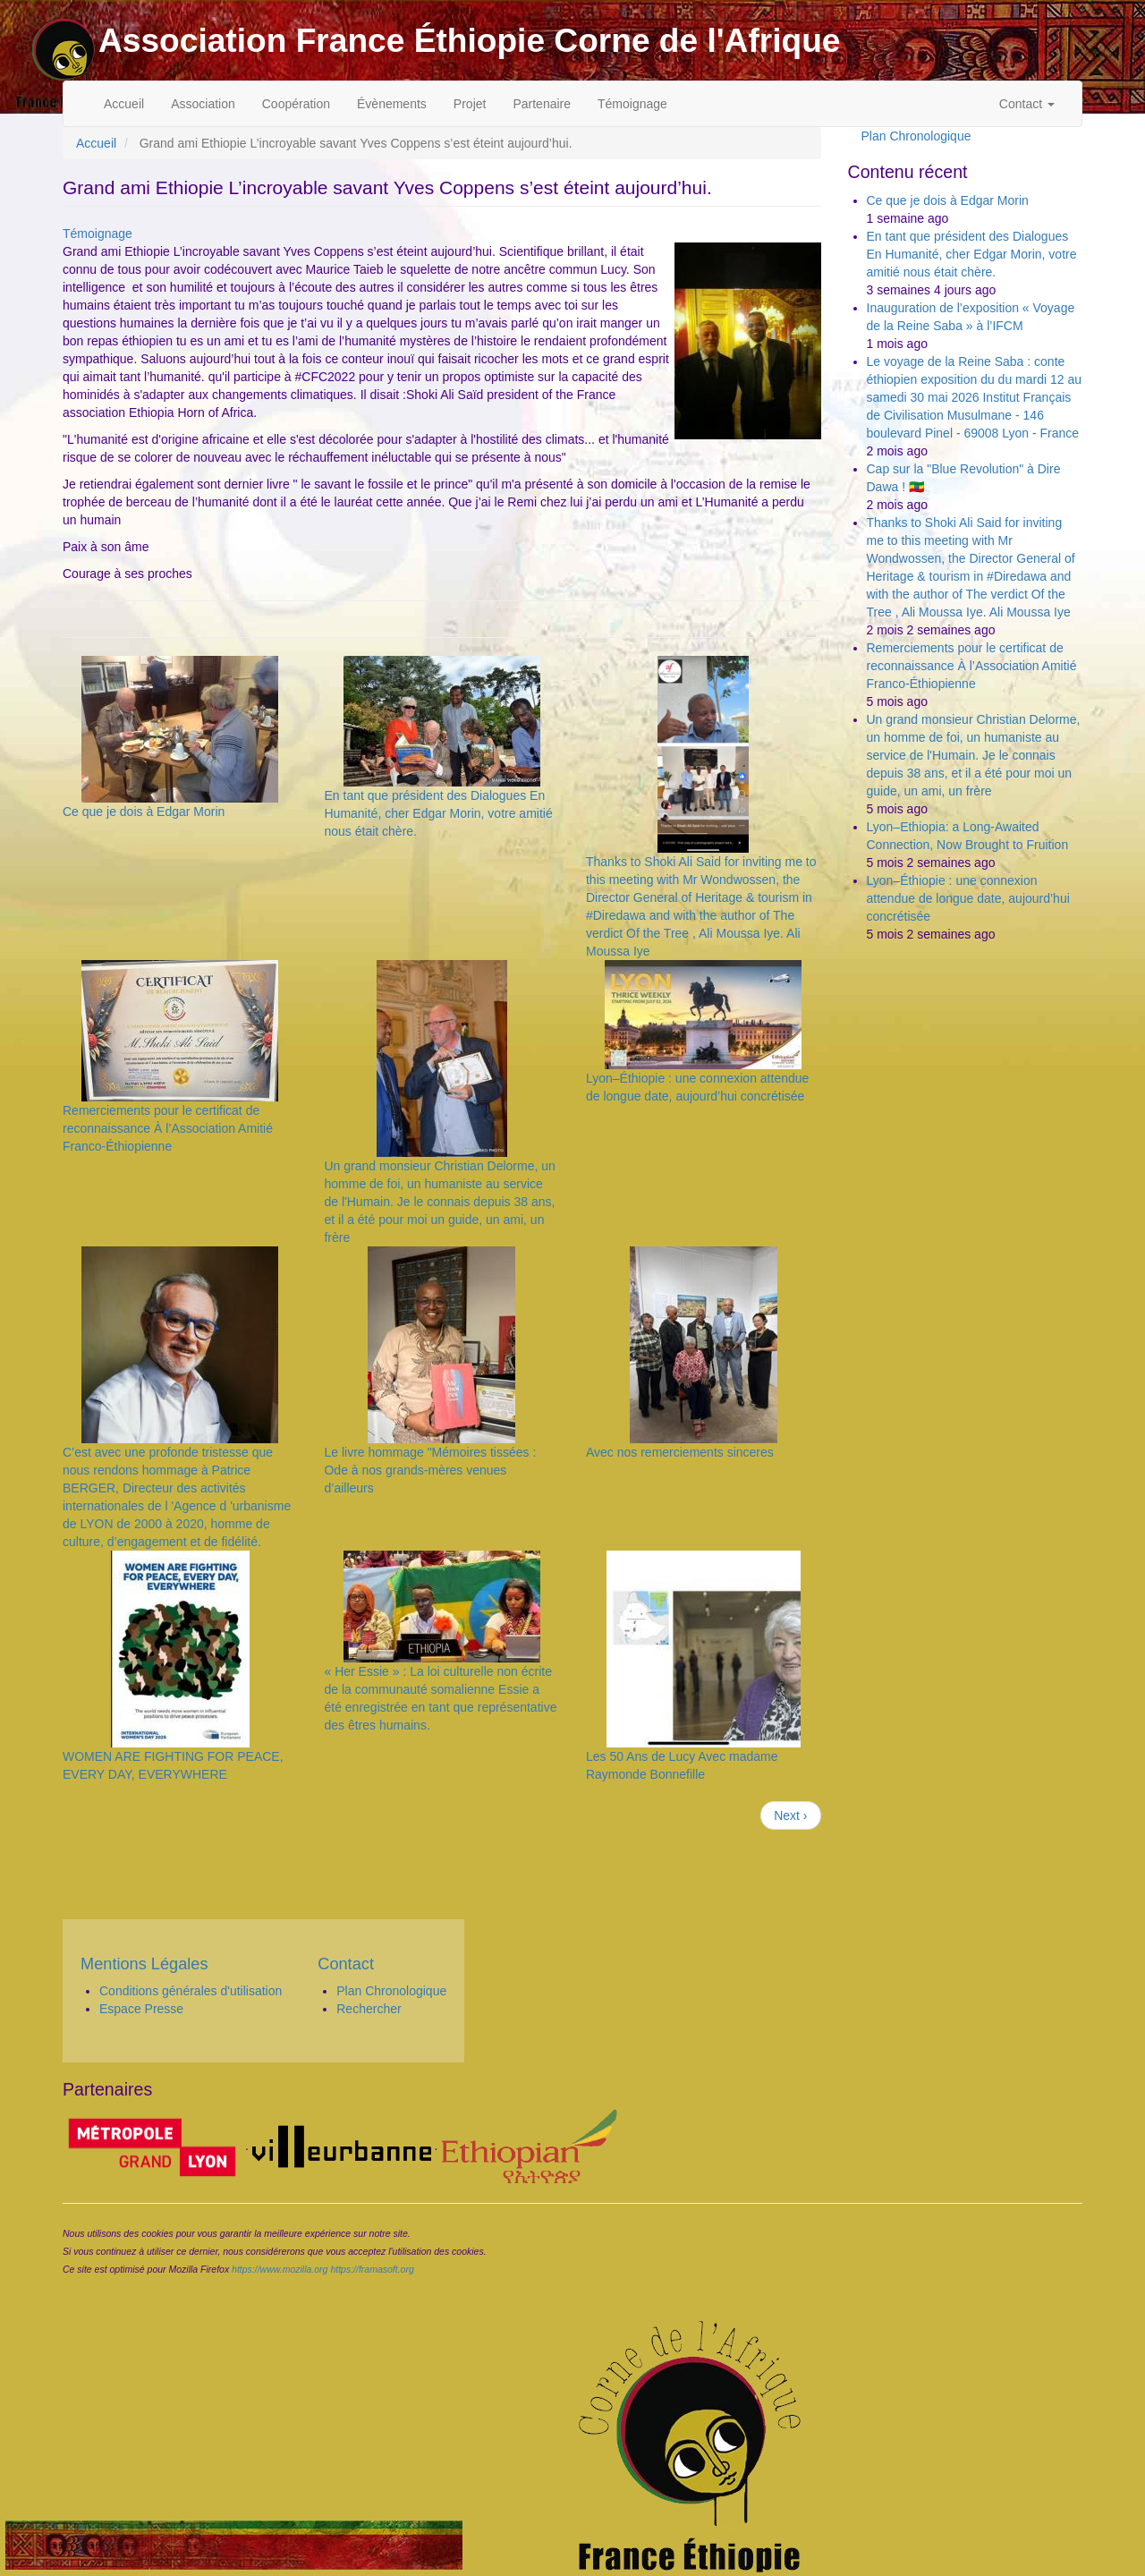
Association (203, 104)
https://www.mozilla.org (279, 2269)
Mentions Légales (144, 1964)
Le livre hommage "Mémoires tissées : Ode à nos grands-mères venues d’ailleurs (430, 1470)
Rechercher (368, 2009)
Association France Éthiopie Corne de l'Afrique (469, 40)
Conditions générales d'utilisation (190, 1991)
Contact (1027, 104)
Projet (470, 104)
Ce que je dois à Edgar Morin (144, 811)
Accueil (124, 104)
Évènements (392, 104)
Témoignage (632, 104)
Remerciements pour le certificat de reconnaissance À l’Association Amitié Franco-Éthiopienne (168, 1128)
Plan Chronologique (916, 136)
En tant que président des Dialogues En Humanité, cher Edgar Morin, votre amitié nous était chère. (438, 813)
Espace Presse (141, 2009)
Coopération (296, 104)
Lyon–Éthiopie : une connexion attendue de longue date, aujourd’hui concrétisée (968, 898)
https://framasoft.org (371, 2269)
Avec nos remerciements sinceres (680, 1452)
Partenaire (542, 104)
